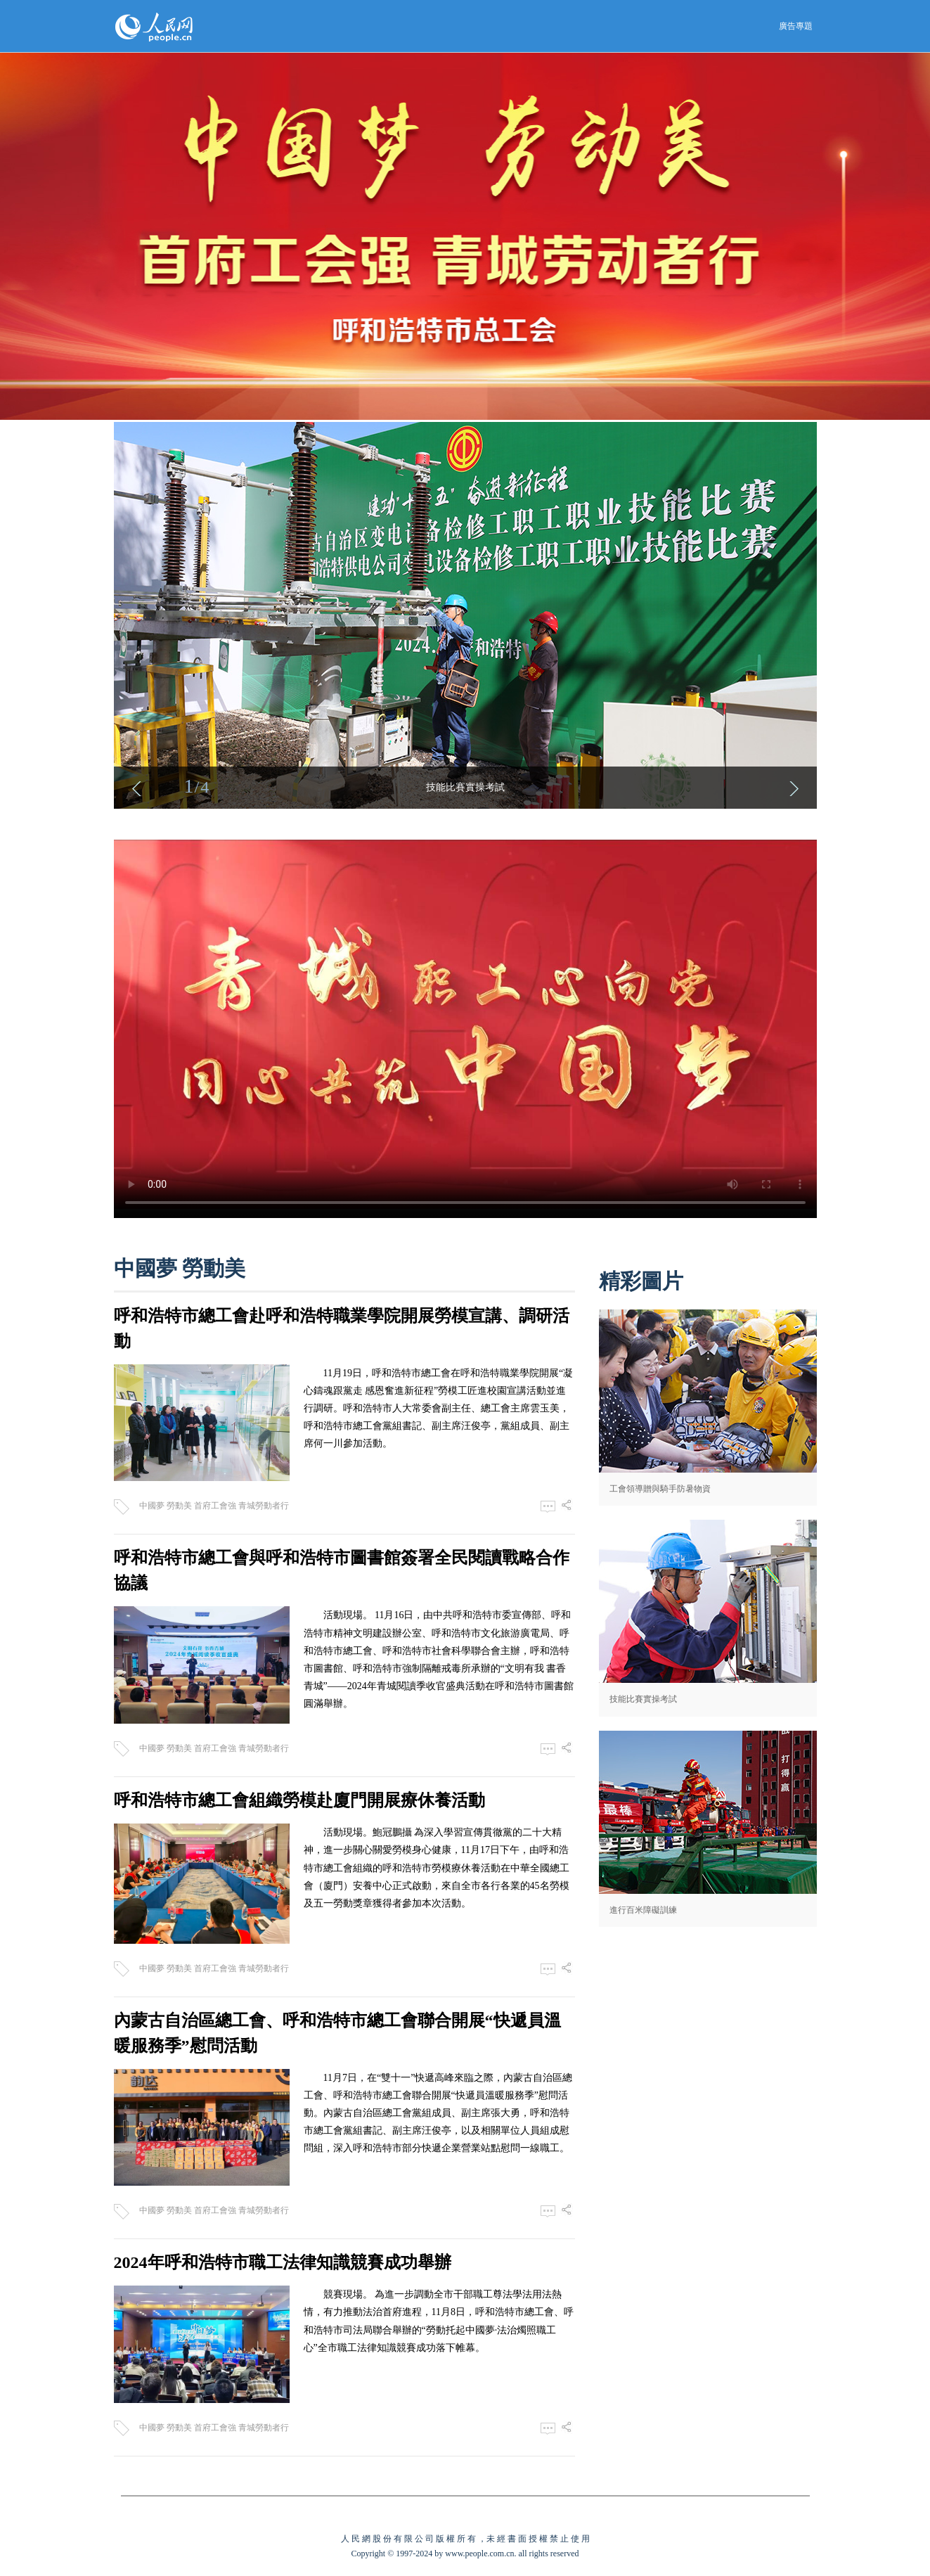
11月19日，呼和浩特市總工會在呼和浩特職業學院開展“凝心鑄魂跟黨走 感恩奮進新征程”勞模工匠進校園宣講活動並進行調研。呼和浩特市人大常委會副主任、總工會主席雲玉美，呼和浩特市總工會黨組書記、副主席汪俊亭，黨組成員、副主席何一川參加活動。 (439, 1408)
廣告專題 (796, 26)
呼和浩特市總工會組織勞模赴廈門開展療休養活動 (299, 1800)
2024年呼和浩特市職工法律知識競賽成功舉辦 (282, 2262)
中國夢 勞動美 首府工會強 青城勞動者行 (214, 1506)
